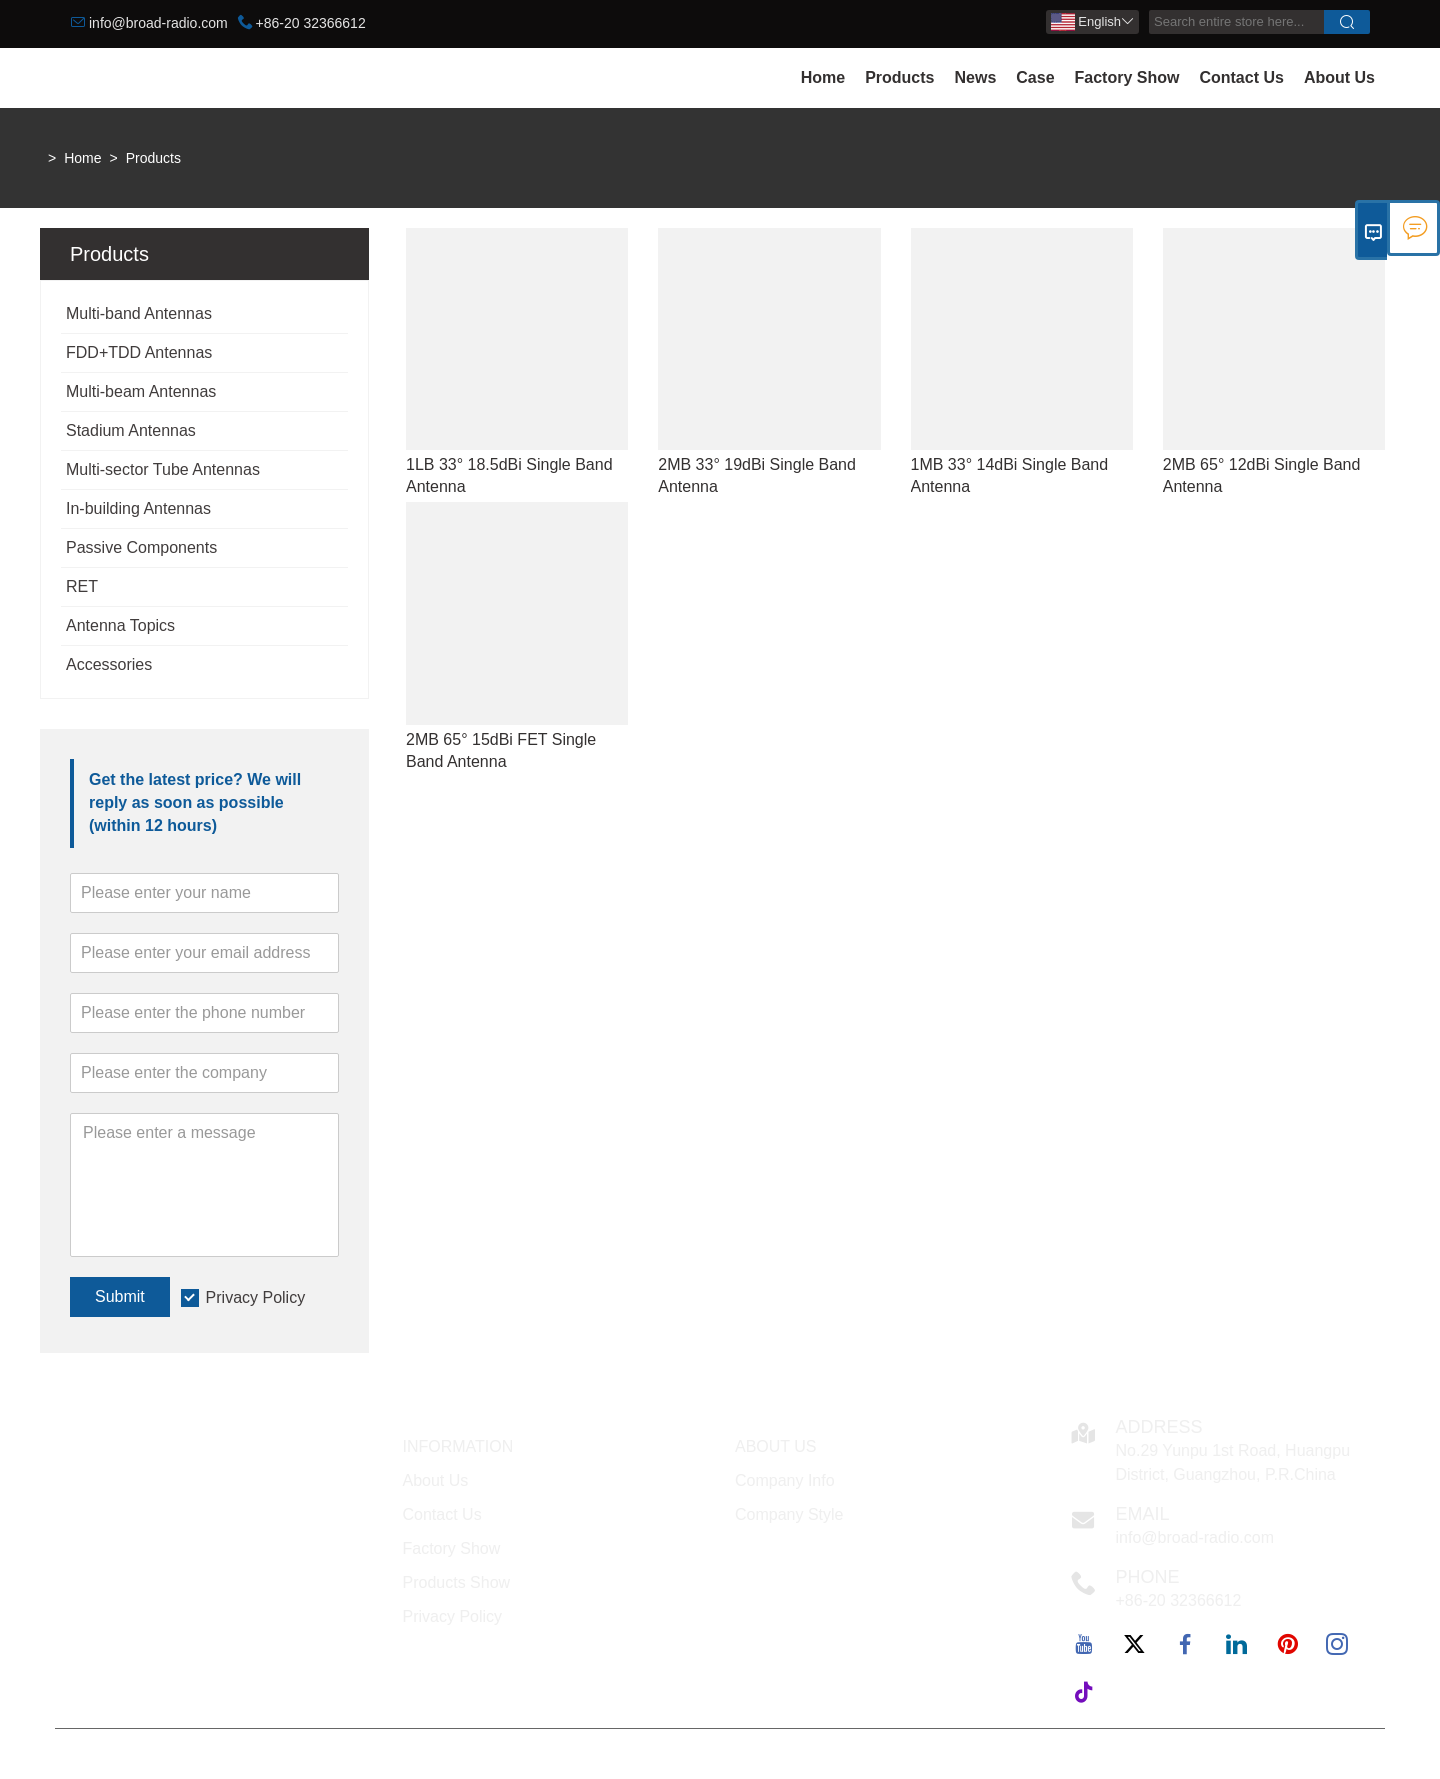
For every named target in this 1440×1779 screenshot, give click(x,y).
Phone (1148, 1577)
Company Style (789, 1514)
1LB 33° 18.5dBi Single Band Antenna (509, 475)
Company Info (785, 1480)
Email (1143, 1514)
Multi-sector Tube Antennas (163, 469)
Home (823, 77)
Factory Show (1127, 77)
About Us (1339, 77)
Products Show (457, 1582)
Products (899, 77)
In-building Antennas (138, 508)
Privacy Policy (256, 1297)
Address (1159, 1427)
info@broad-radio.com (158, 23)
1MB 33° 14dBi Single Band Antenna (1010, 475)
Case (1035, 77)
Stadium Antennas (131, 430)
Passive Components (141, 547)
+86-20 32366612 (311, 23)
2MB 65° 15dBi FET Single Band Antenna (501, 750)
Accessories (109, 664)
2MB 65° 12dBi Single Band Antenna (1262, 475)
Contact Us (1241, 77)
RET (82, 586)
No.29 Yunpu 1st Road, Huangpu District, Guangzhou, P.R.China (1233, 1462)
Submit (120, 1296)
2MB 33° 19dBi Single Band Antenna (757, 475)
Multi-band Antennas (139, 313)
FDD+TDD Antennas (139, 352)
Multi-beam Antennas (141, 391)
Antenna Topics (120, 625)
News (975, 77)
